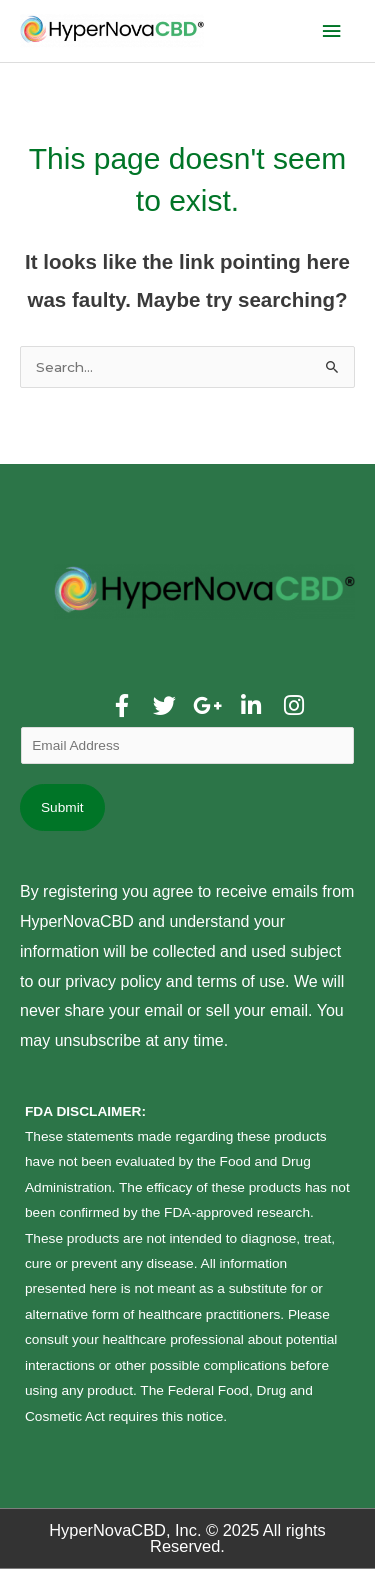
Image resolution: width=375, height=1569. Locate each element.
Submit (62, 807)
